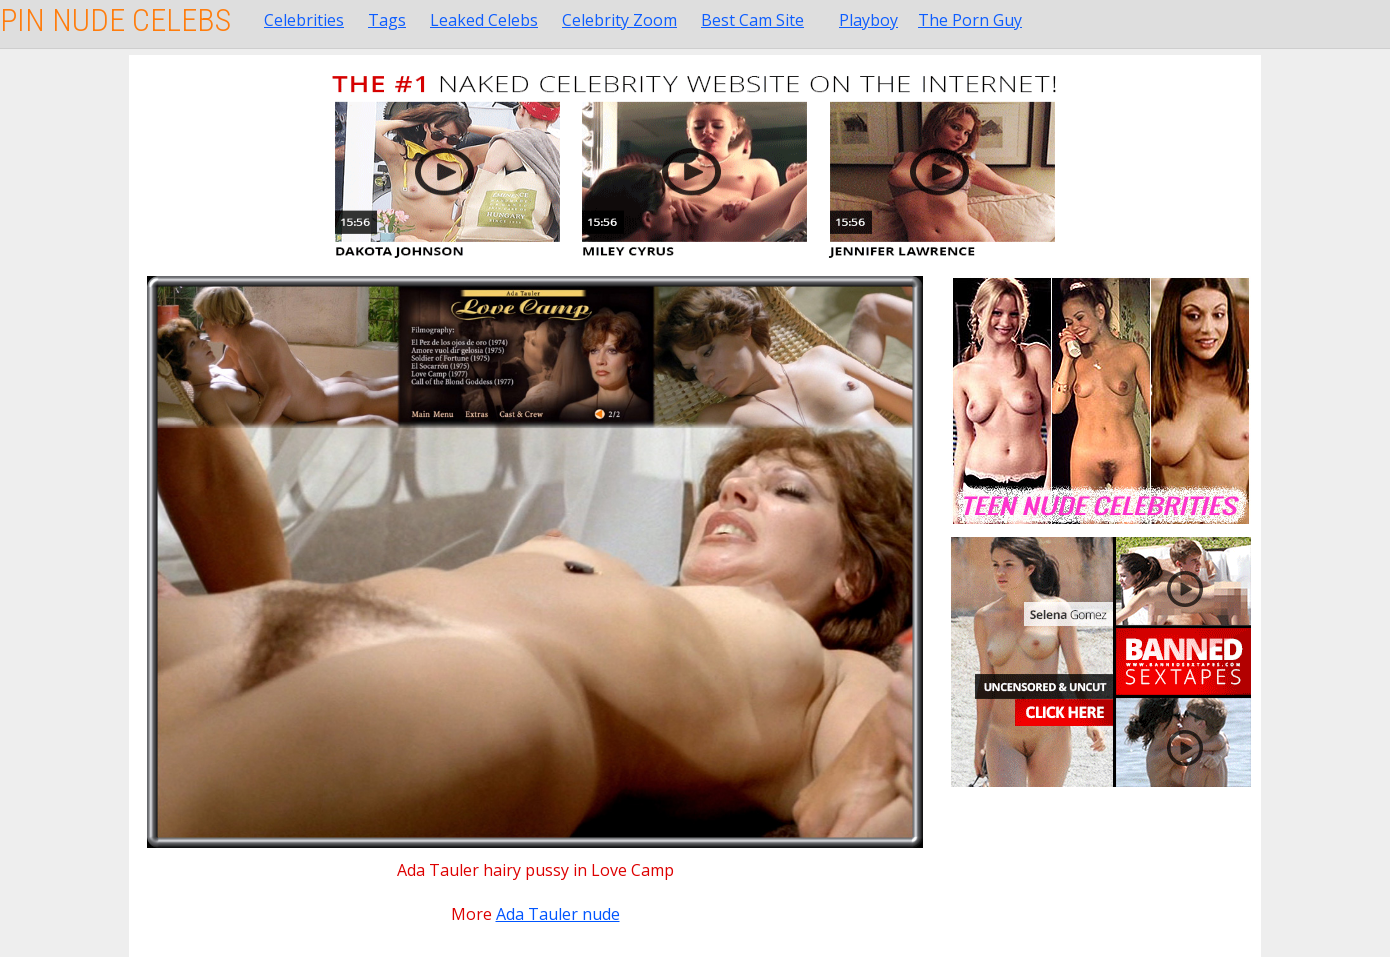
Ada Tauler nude (558, 914)
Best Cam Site (752, 20)
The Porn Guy (970, 20)
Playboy (868, 20)
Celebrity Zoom (619, 20)
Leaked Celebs (484, 20)
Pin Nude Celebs (115, 20)
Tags (387, 20)
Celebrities (304, 20)
